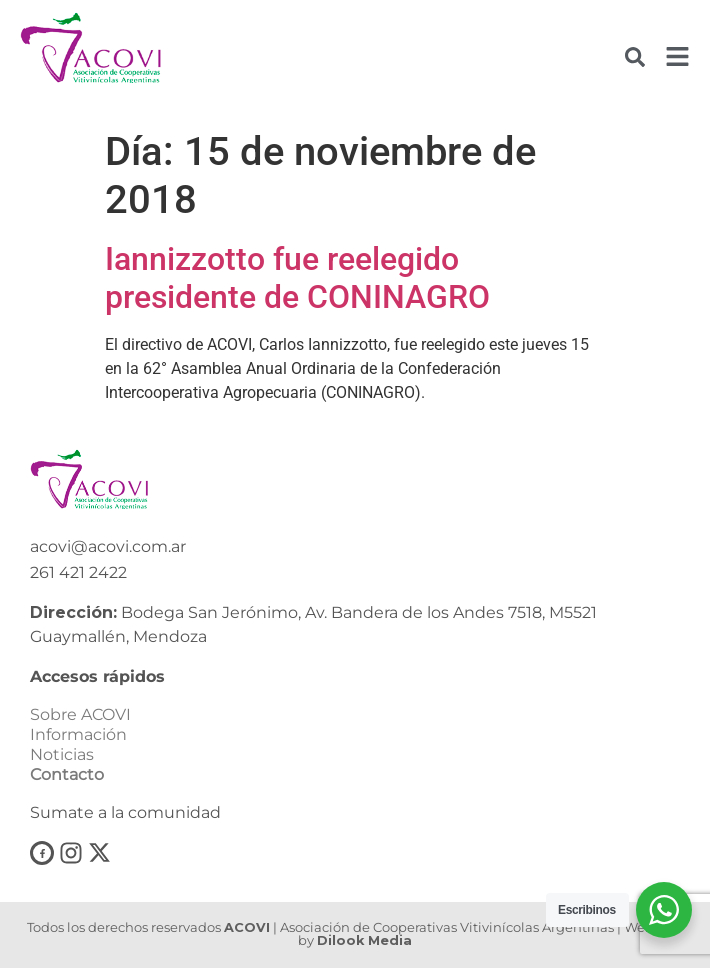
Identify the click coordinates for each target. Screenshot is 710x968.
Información (78, 734)
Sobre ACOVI (80, 714)
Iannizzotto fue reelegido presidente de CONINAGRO (297, 278)
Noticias (62, 754)
